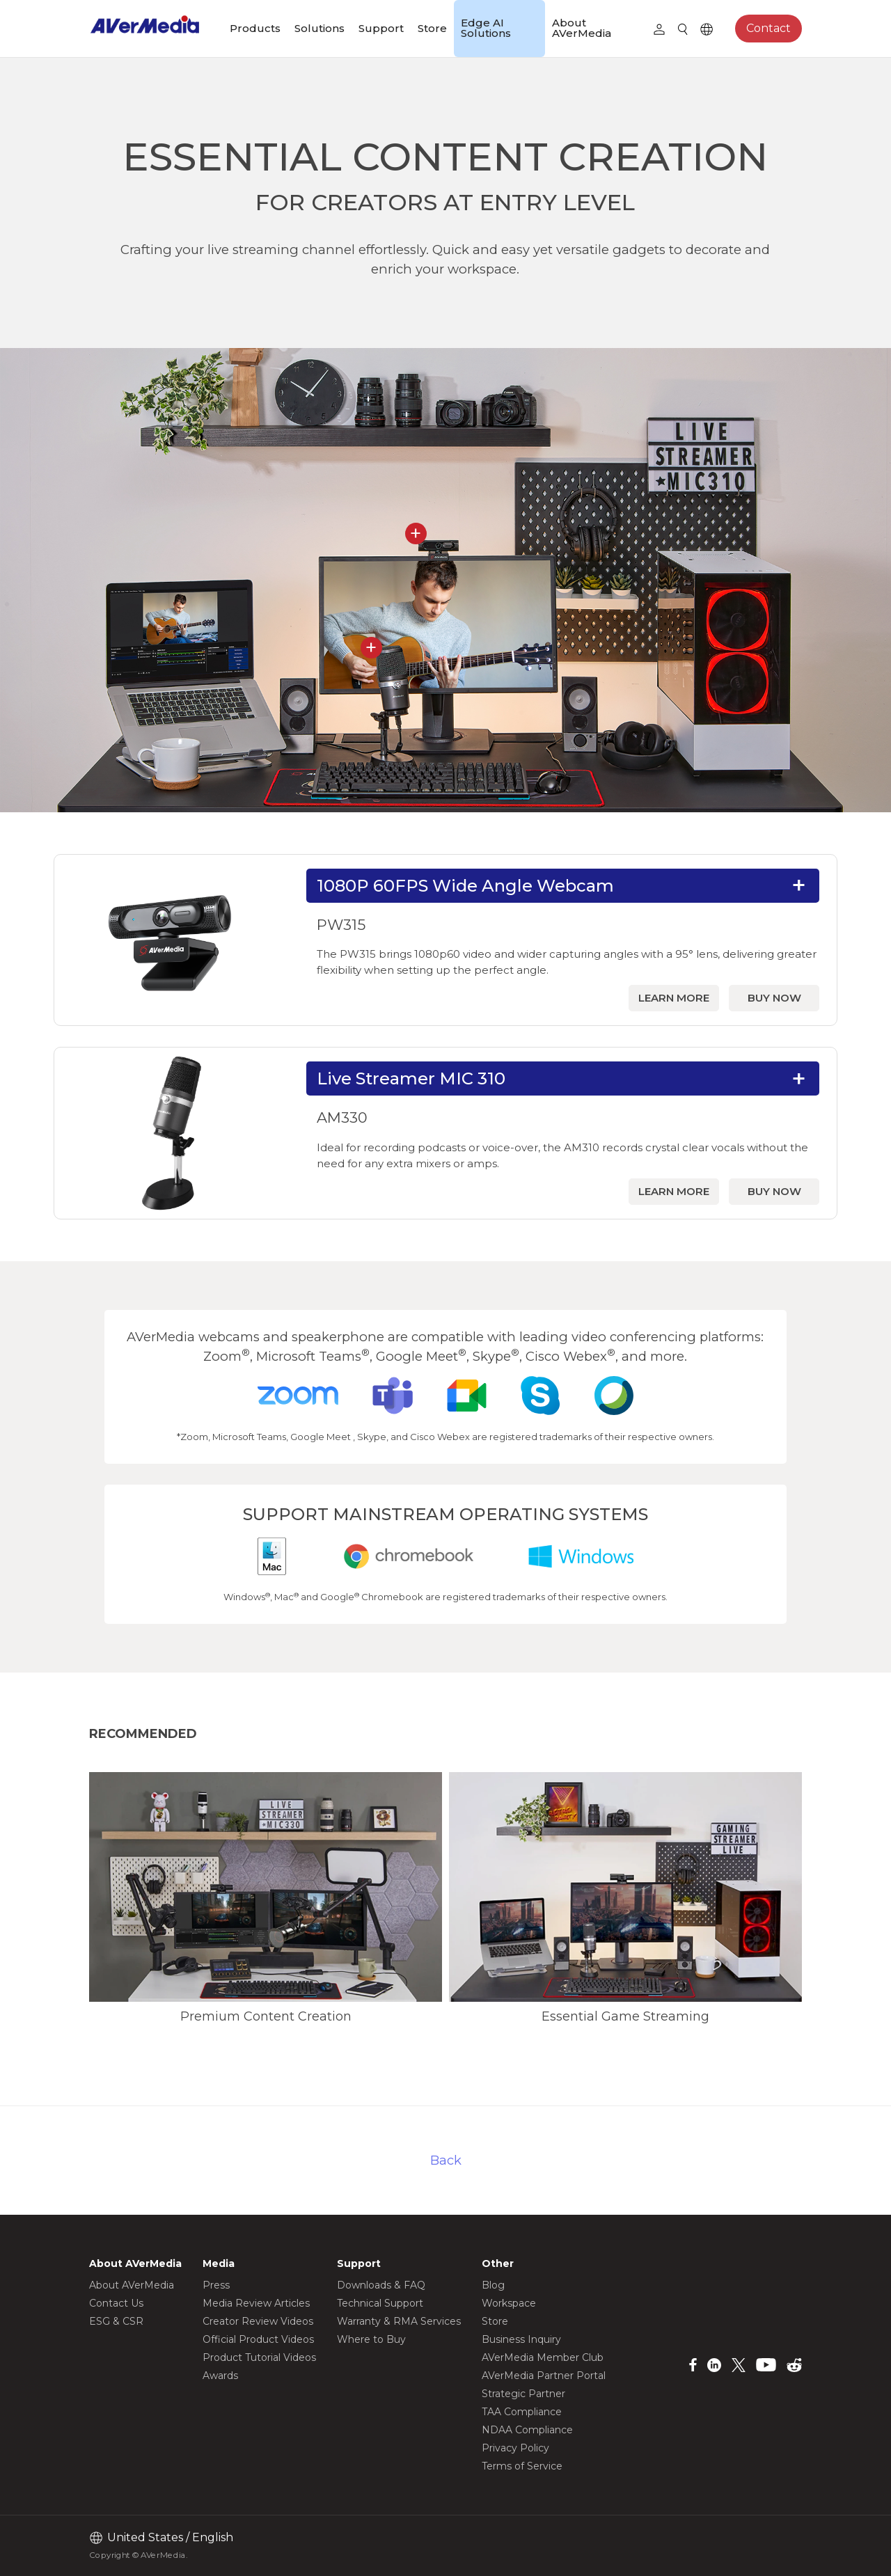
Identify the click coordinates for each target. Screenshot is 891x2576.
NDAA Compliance (527, 2430)
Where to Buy (371, 2339)
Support (381, 28)
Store (432, 28)
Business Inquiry (521, 2339)
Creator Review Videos (258, 2321)
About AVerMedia (581, 28)
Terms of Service (522, 2466)
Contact (768, 28)
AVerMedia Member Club (543, 2357)
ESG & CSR (116, 2321)
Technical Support (380, 2303)
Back (446, 2160)
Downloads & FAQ (381, 2285)
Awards (220, 2375)
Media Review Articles (256, 2303)
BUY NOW (774, 997)
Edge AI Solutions (486, 28)
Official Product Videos (258, 2339)
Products (255, 28)
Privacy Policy (515, 2448)
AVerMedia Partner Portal (544, 2375)
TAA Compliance (522, 2411)
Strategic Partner (523, 2393)
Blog (493, 2285)
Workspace (509, 2303)
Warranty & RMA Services (399, 2321)
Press (216, 2285)
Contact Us (116, 2303)
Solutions (319, 28)
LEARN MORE (673, 997)
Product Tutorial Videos (259, 2357)
